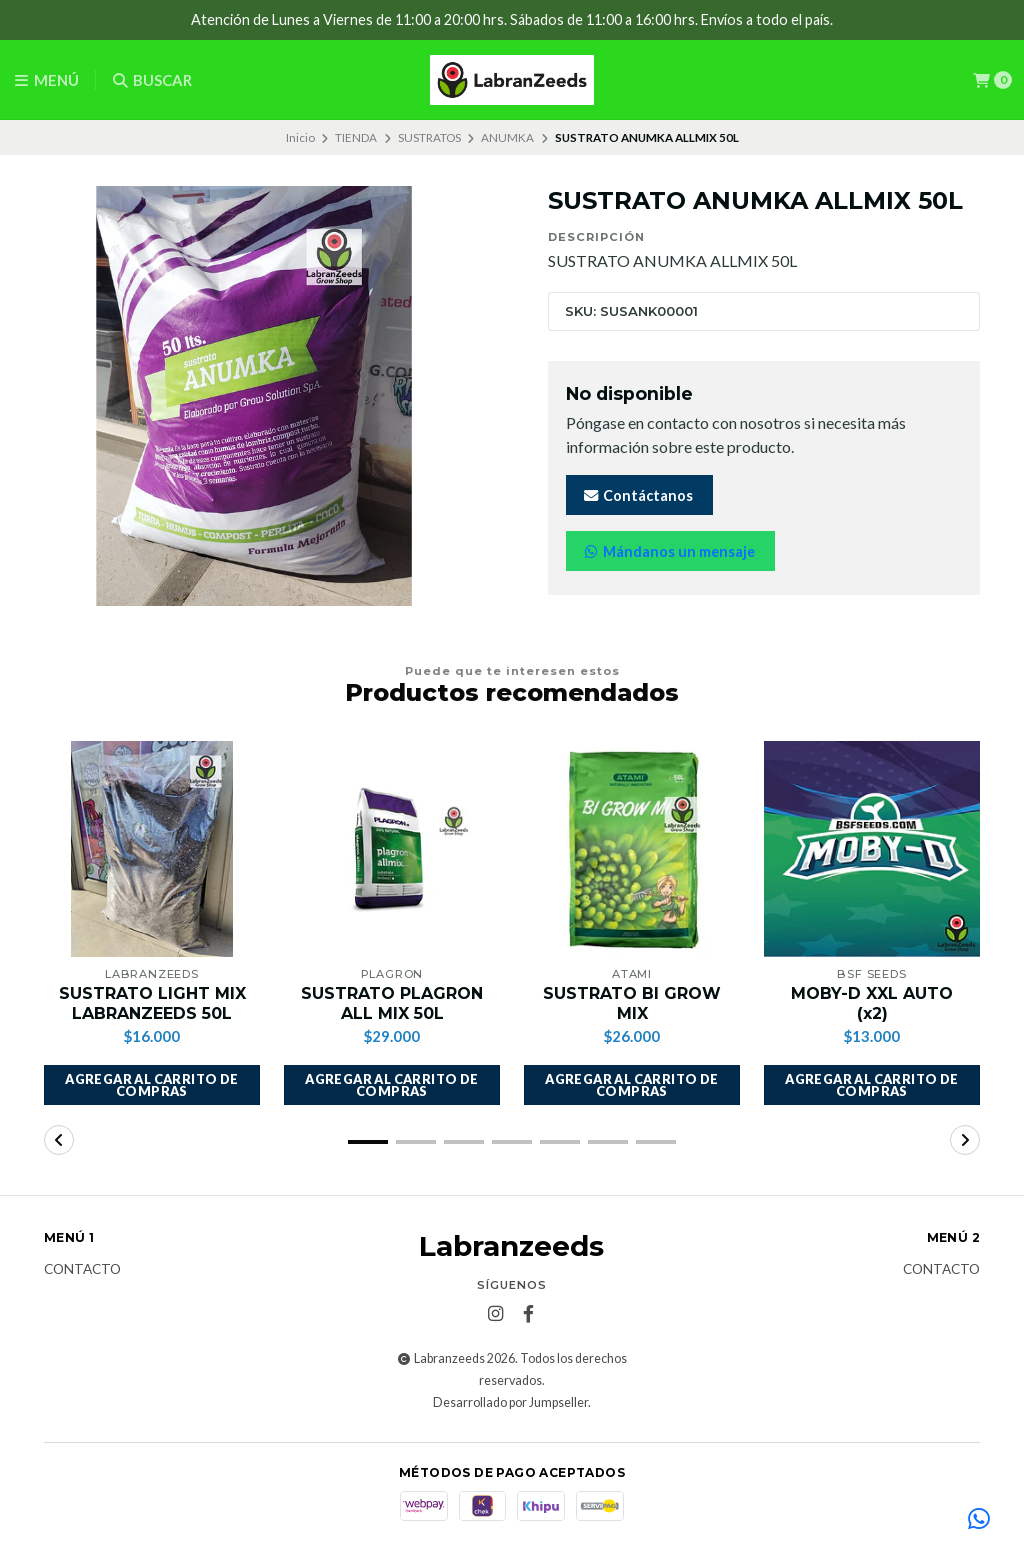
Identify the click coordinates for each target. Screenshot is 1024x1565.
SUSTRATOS (429, 137)
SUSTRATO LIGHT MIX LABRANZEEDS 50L (152, 1003)
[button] (152, 1085)
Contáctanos (637, 495)
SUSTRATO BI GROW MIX (632, 1003)
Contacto (82, 1270)
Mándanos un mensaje (668, 551)
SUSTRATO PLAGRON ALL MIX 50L (392, 1003)
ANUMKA (507, 137)
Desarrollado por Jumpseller (510, 1402)
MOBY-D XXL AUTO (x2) (872, 1003)
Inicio (300, 137)
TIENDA (356, 137)
